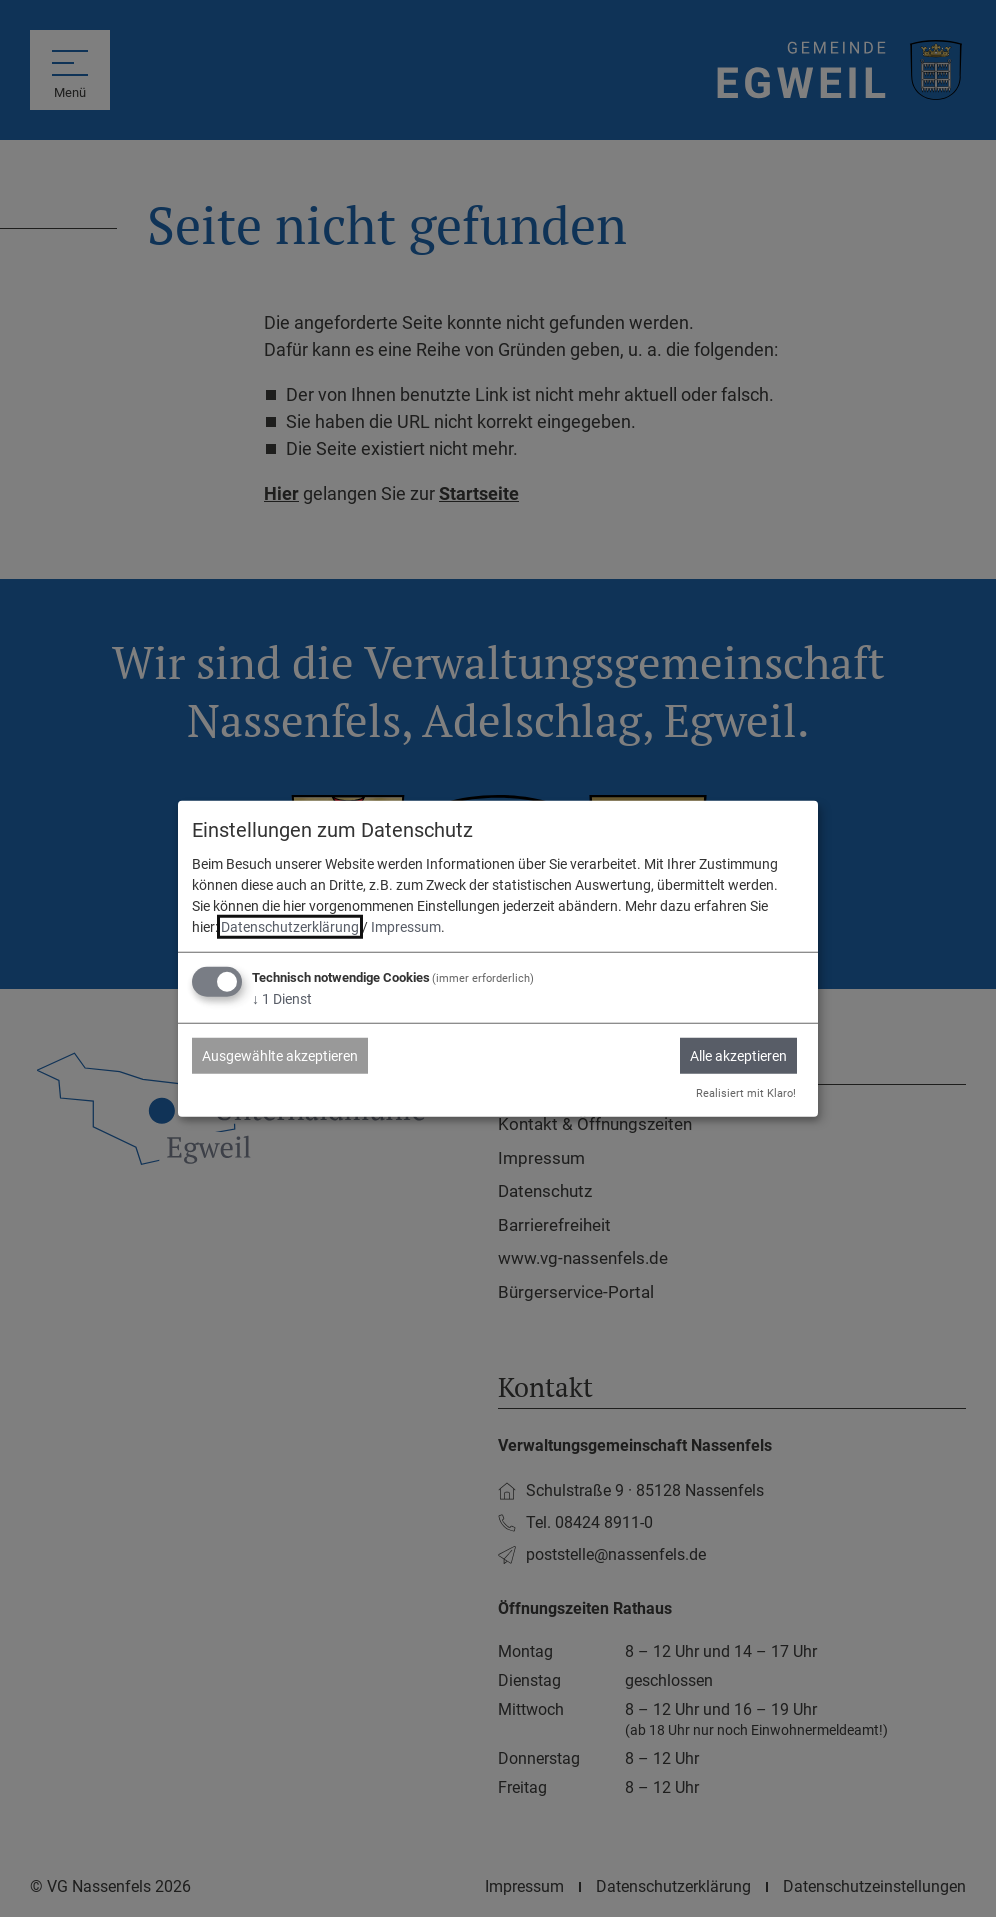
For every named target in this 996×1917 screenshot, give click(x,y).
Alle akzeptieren (738, 1056)
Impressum (406, 927)
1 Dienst (282, 999)
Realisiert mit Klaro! (746, 1093)
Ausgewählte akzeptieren (280, 1056)
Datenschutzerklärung (290, 927)
